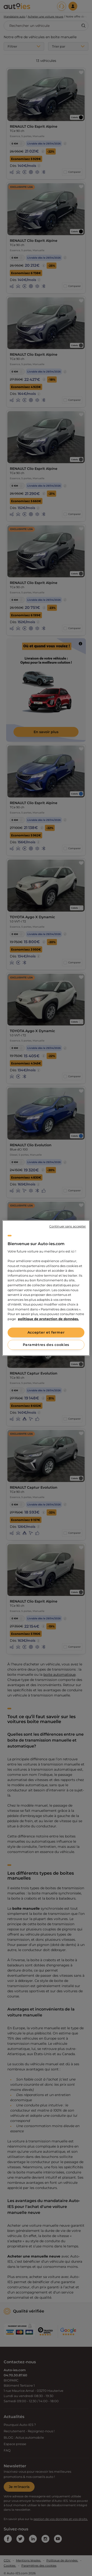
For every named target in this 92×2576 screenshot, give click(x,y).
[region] (46, 1288)
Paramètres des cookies (46, 1345)
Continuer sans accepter (67, 1226)
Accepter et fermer (46, 1332)
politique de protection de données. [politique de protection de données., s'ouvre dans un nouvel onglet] (48, 1319)
